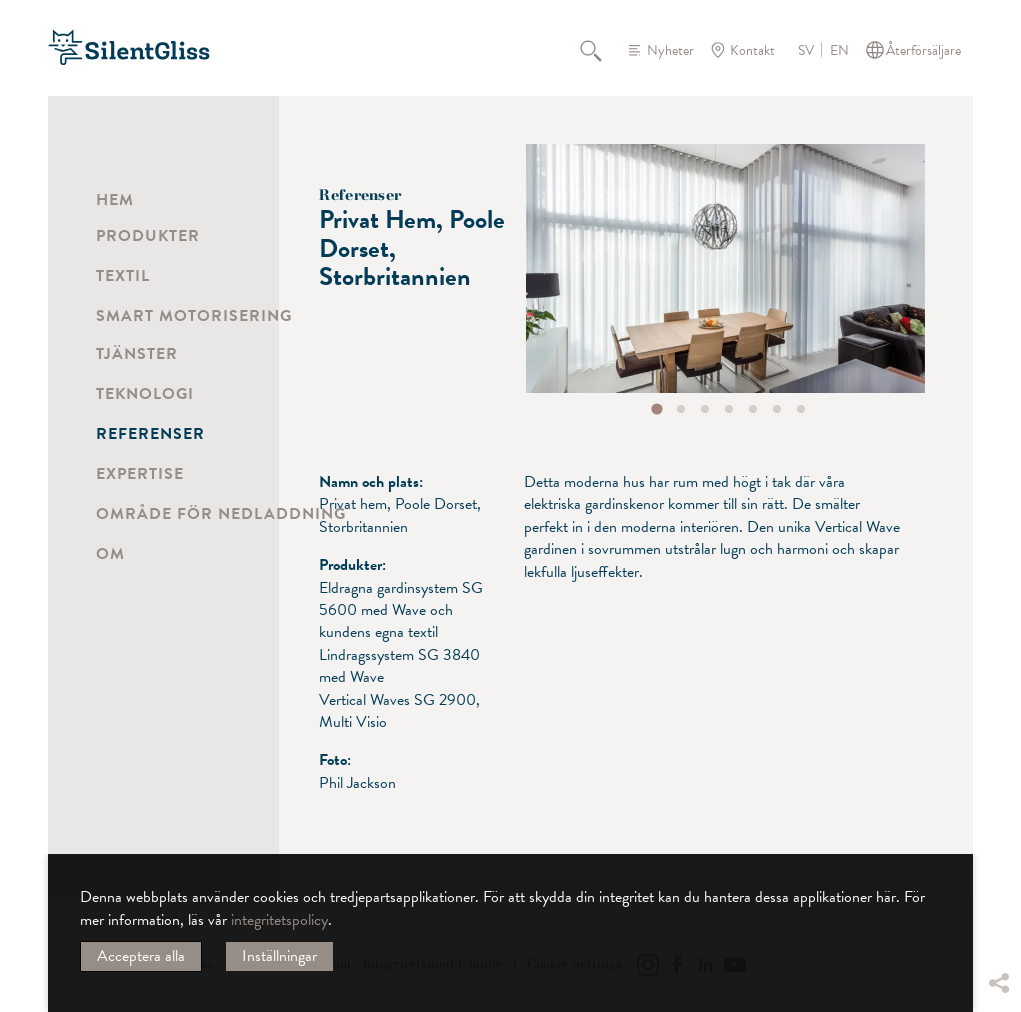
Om (110, 554)
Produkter (148, 236)
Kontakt (752, 50)
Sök (602, 50)
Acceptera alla (141, 956)
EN (839, 51)
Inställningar (279, 956)
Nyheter (670, 50)
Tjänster (137, 354)
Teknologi (145, 394)
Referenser (150, 434)
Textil (123, 276)
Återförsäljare (923, 50)
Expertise (140, 474)
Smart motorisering (194, 316)
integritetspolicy (279, 920)
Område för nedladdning (221, 514)
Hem (115, 200)
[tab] (657, 408)
